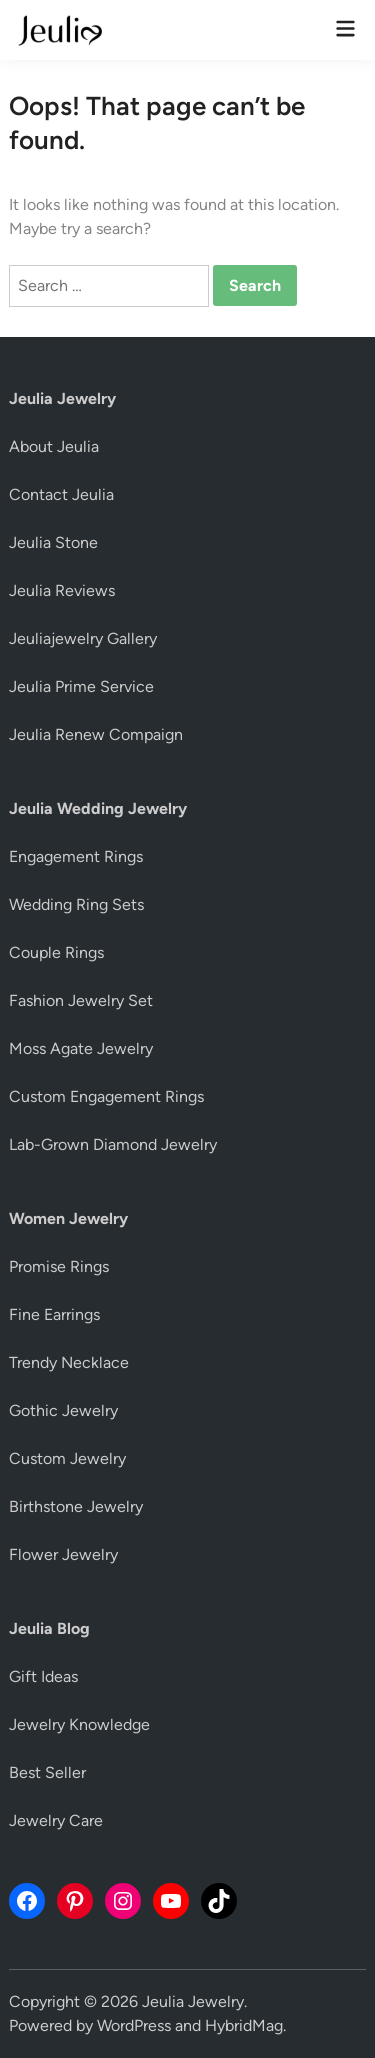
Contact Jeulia (61, 494)
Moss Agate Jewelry (81, 1048)
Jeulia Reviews (62, 590)
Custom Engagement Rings (106, 1096)
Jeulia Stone (53, 542)
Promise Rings (59, 1266)
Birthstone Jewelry (76, 1506)
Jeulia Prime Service (81, 686)
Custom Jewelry (67, 1458)
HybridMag (244, 2025)
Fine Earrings (54, 1314)
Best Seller (47, 1772)
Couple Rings (56, 952)
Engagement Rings (76, 856)
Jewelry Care (56, 1820)
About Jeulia (54, 446)
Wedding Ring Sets (76, 904)
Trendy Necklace (69, 1362)
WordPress (134, 2025)
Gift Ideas (43, 1676)
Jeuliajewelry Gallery (83, 638)
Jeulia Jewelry (193, 2001)
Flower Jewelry (63, 1554)
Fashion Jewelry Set (81, 1000)
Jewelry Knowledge (79, 1724)
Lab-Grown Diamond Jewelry (113, 1144)
